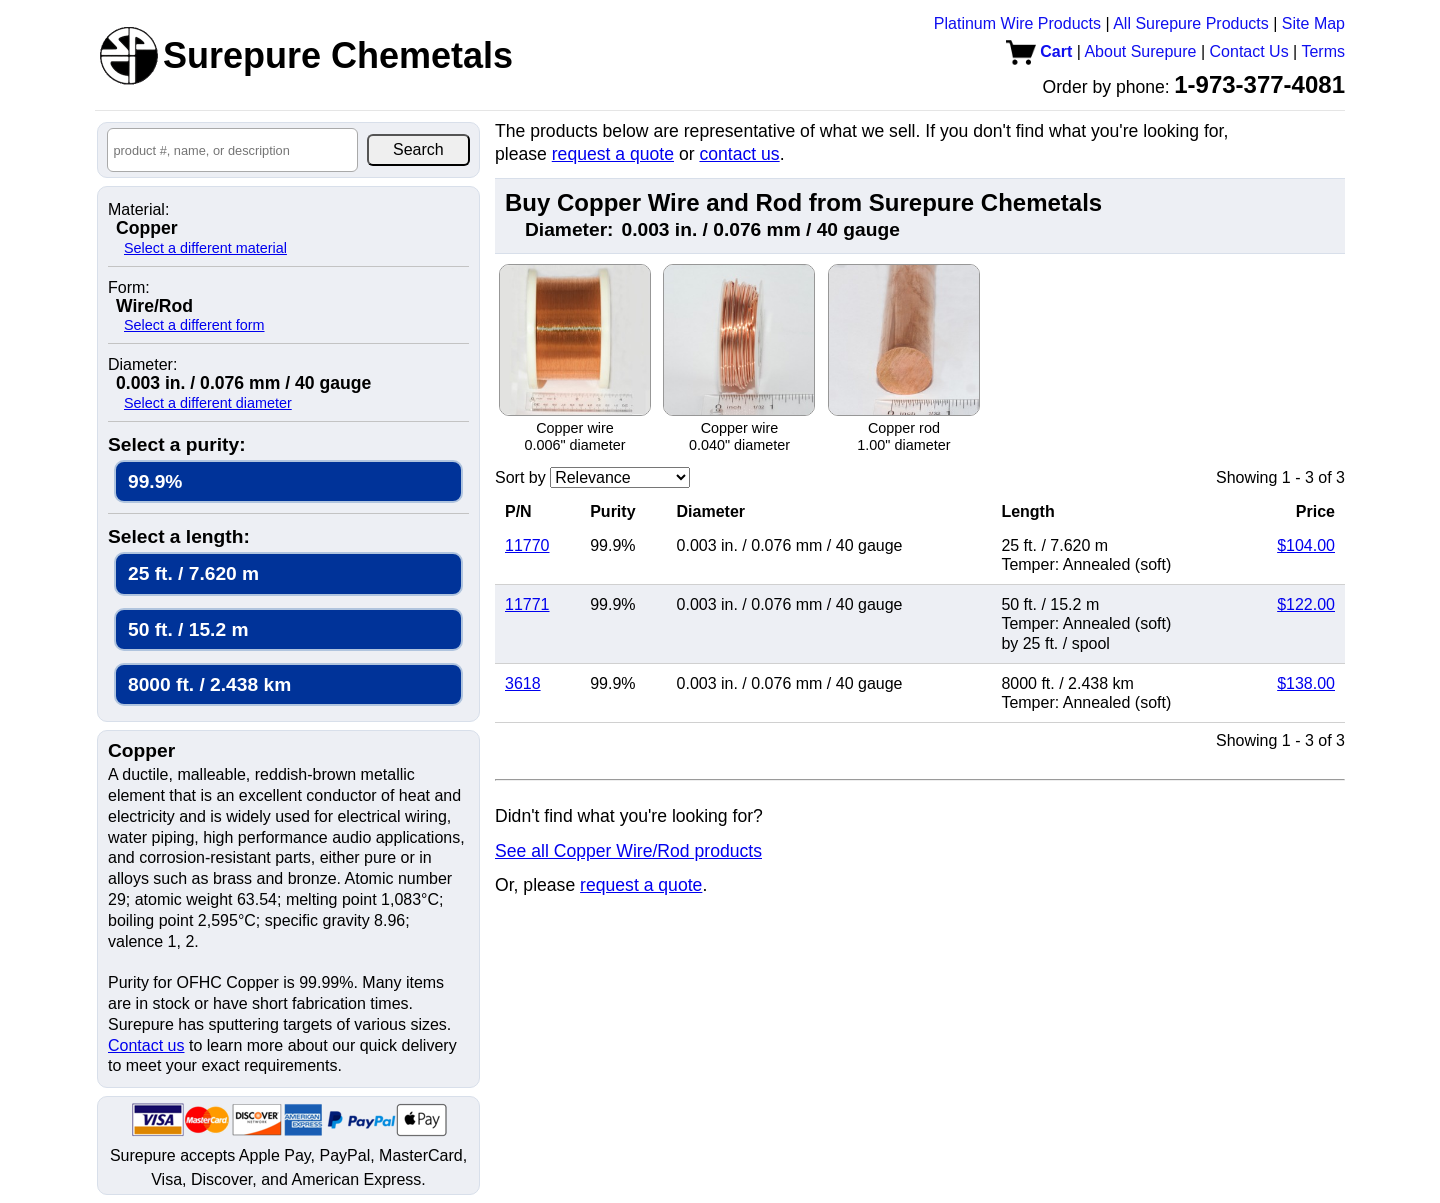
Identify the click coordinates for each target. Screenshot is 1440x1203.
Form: (129, 288)
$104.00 (1306, 545)
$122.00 (1306, 604)
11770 (527, 545)
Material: (138, 210)
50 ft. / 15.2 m (188, 629)
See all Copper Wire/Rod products (628, 851)
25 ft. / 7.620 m (193, 573)
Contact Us (1249, 51)
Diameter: (142, 365)
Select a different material (205, 248)
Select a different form (194, 325)
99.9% (155, 481)
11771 (527, 604)
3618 (523, 683)
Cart (1039, 51)
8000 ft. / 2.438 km (209, 684)
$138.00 (1306, 683)
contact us (739, 154)
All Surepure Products (1191, 23)
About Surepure (1140, 51)
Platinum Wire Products (1017, 23)
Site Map (1313, 23)
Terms (1323, 51)
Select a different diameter (208, 403)
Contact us (146, 1045)
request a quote (613, 154)
